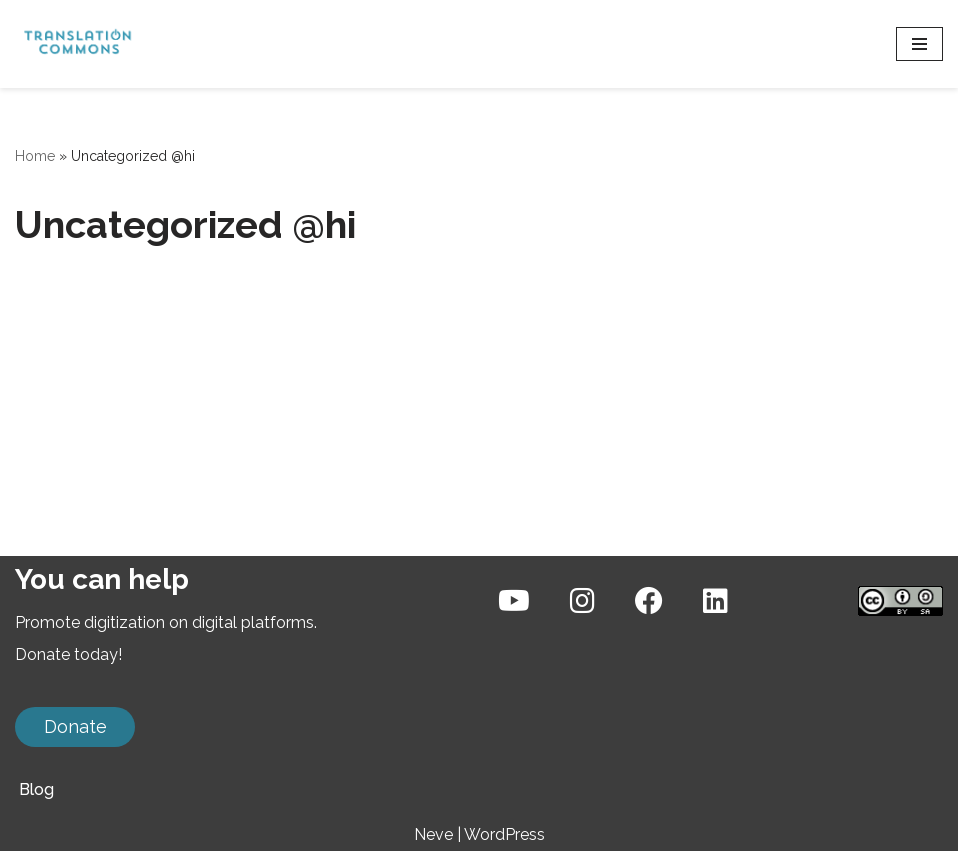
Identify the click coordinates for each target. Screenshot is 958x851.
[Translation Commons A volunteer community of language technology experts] (75, 44)
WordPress (504, 834)
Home (35, 156)
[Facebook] (649, 602)
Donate (75, 726)
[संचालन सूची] (919, 44)
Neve (433, 834)
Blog (36, 789)
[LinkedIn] (715, 602)
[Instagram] (582, 602)
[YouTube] (514, 602)
